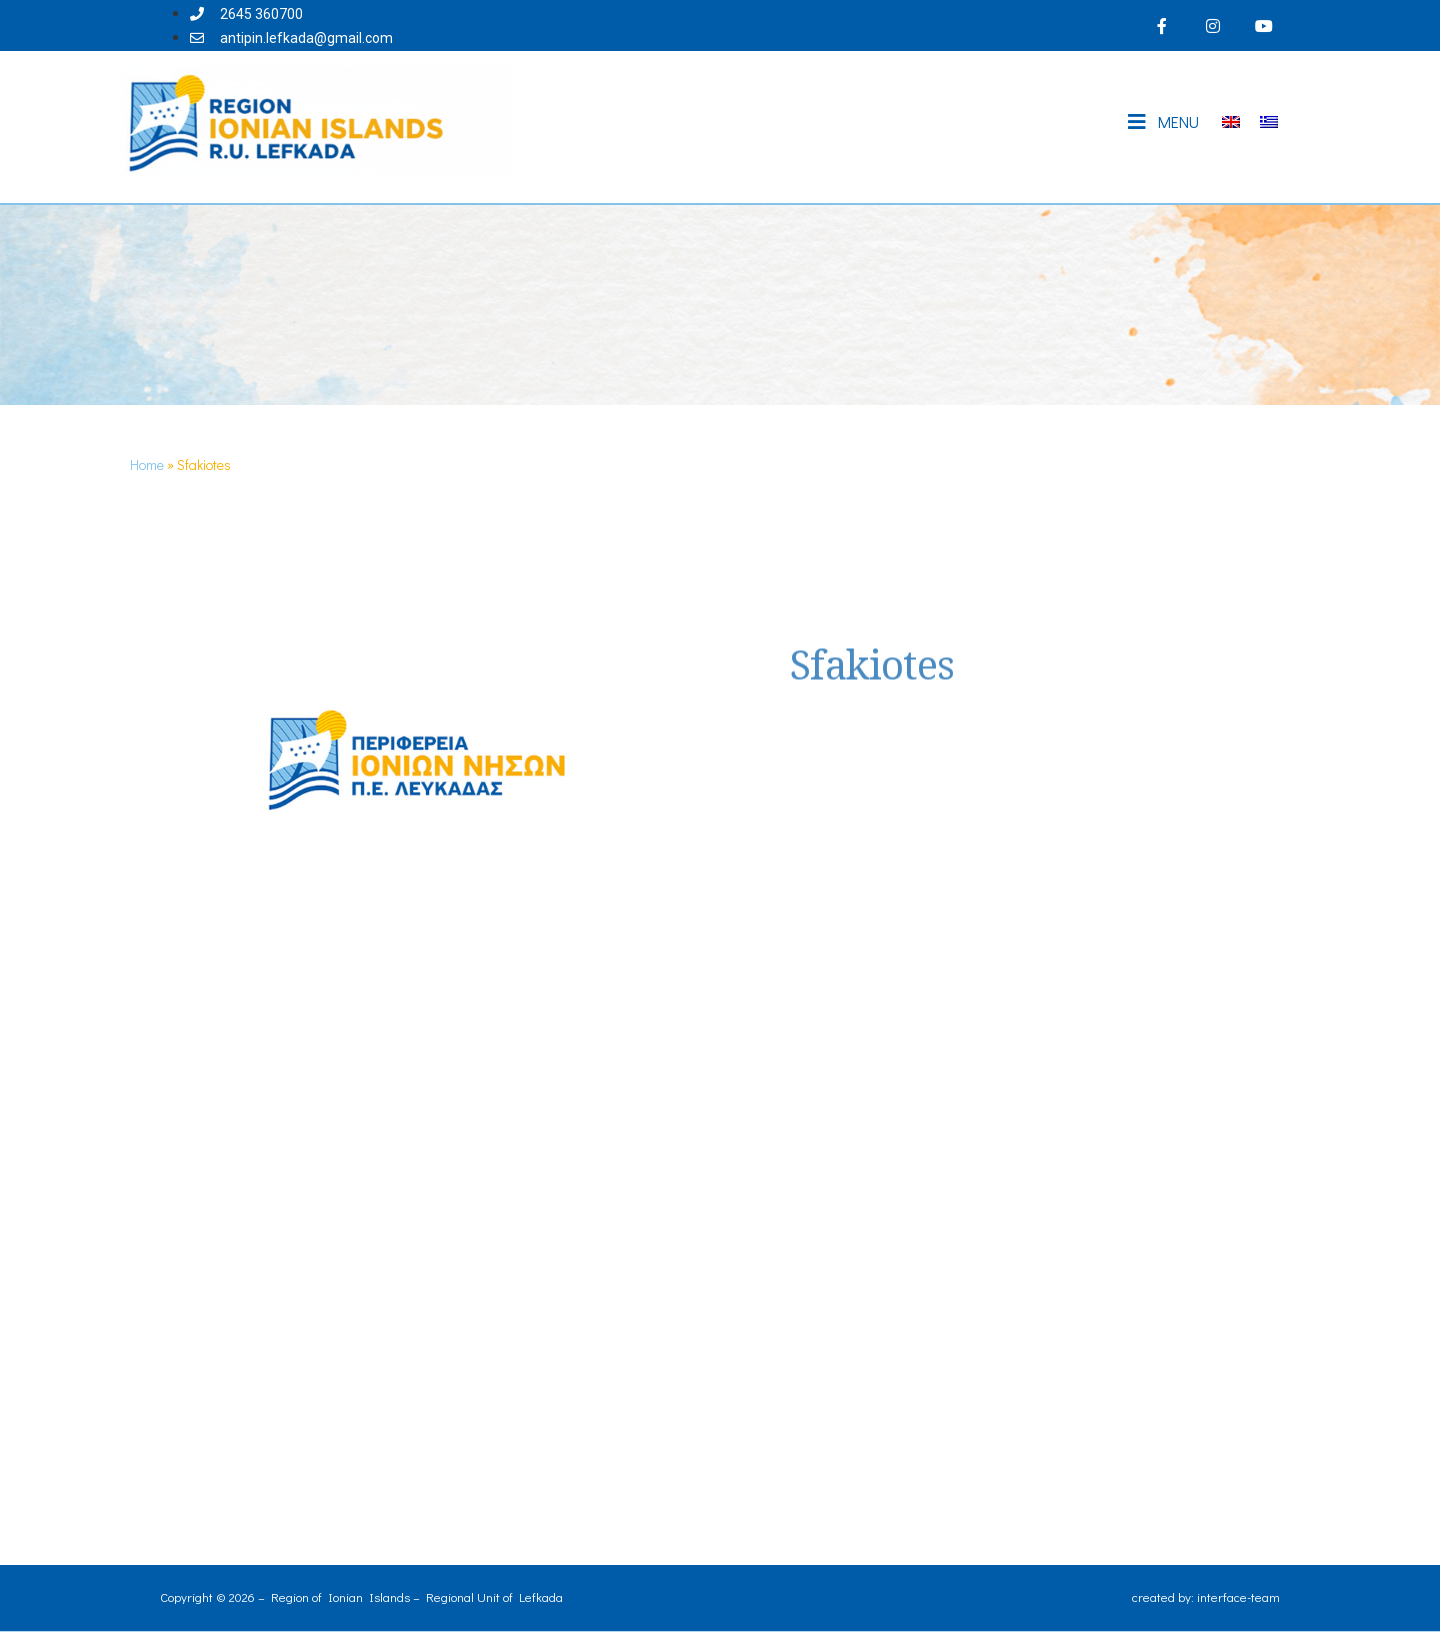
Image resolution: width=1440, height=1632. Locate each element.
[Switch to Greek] (1269, 122)
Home (147, 464)
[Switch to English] (1231, 122)
